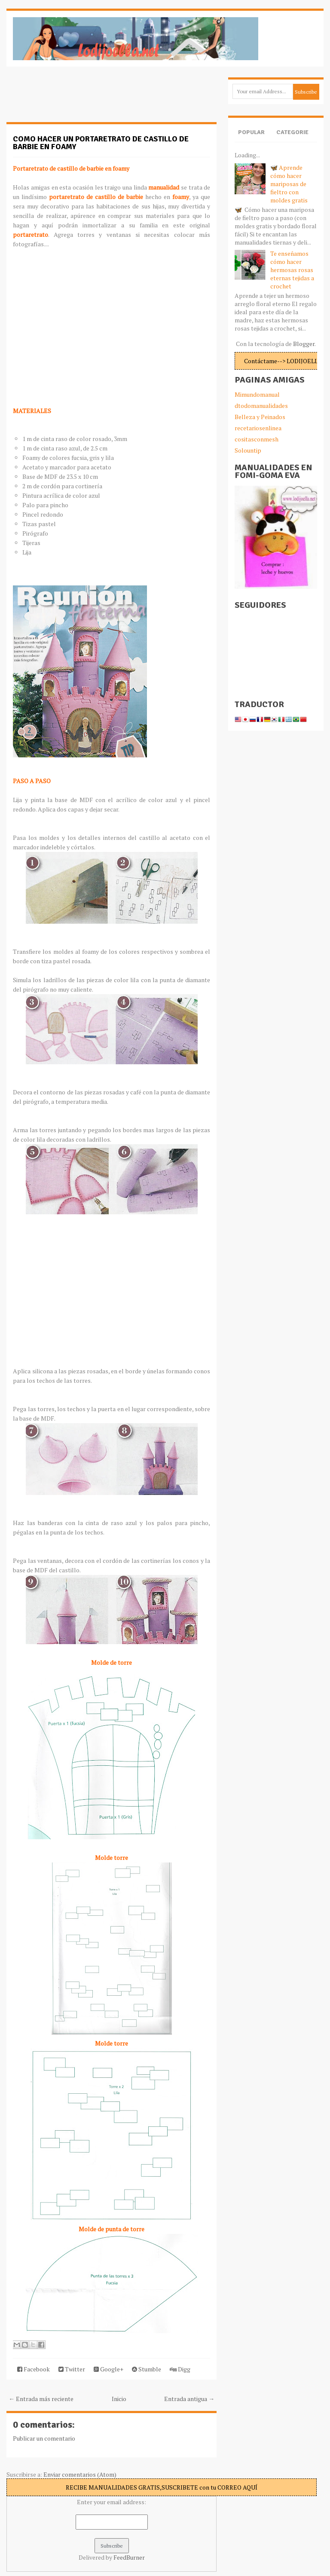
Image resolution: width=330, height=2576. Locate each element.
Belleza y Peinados (260, 417)
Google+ (108, 2369)
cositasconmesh (256, 439)
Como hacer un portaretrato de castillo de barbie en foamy (101, 142)
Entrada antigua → (189, 2399)
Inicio (119, 2399)
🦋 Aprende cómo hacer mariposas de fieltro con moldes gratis (289, 183)
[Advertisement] (75, 98)
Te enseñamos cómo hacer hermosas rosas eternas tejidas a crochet (292, 269)
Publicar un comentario (44, 2438)
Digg (180, 2369)
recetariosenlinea (258, 428)
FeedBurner (129, 2557)
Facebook (33, 2369)
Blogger (304, 344)
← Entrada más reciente (41, 2399)
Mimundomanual (257, 394)
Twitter (71, 2369)
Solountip (248, 450)
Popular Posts (251, 139)
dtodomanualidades (261, 405)
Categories (292, 139)
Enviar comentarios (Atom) (79, 2474)
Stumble (146, 2369)
